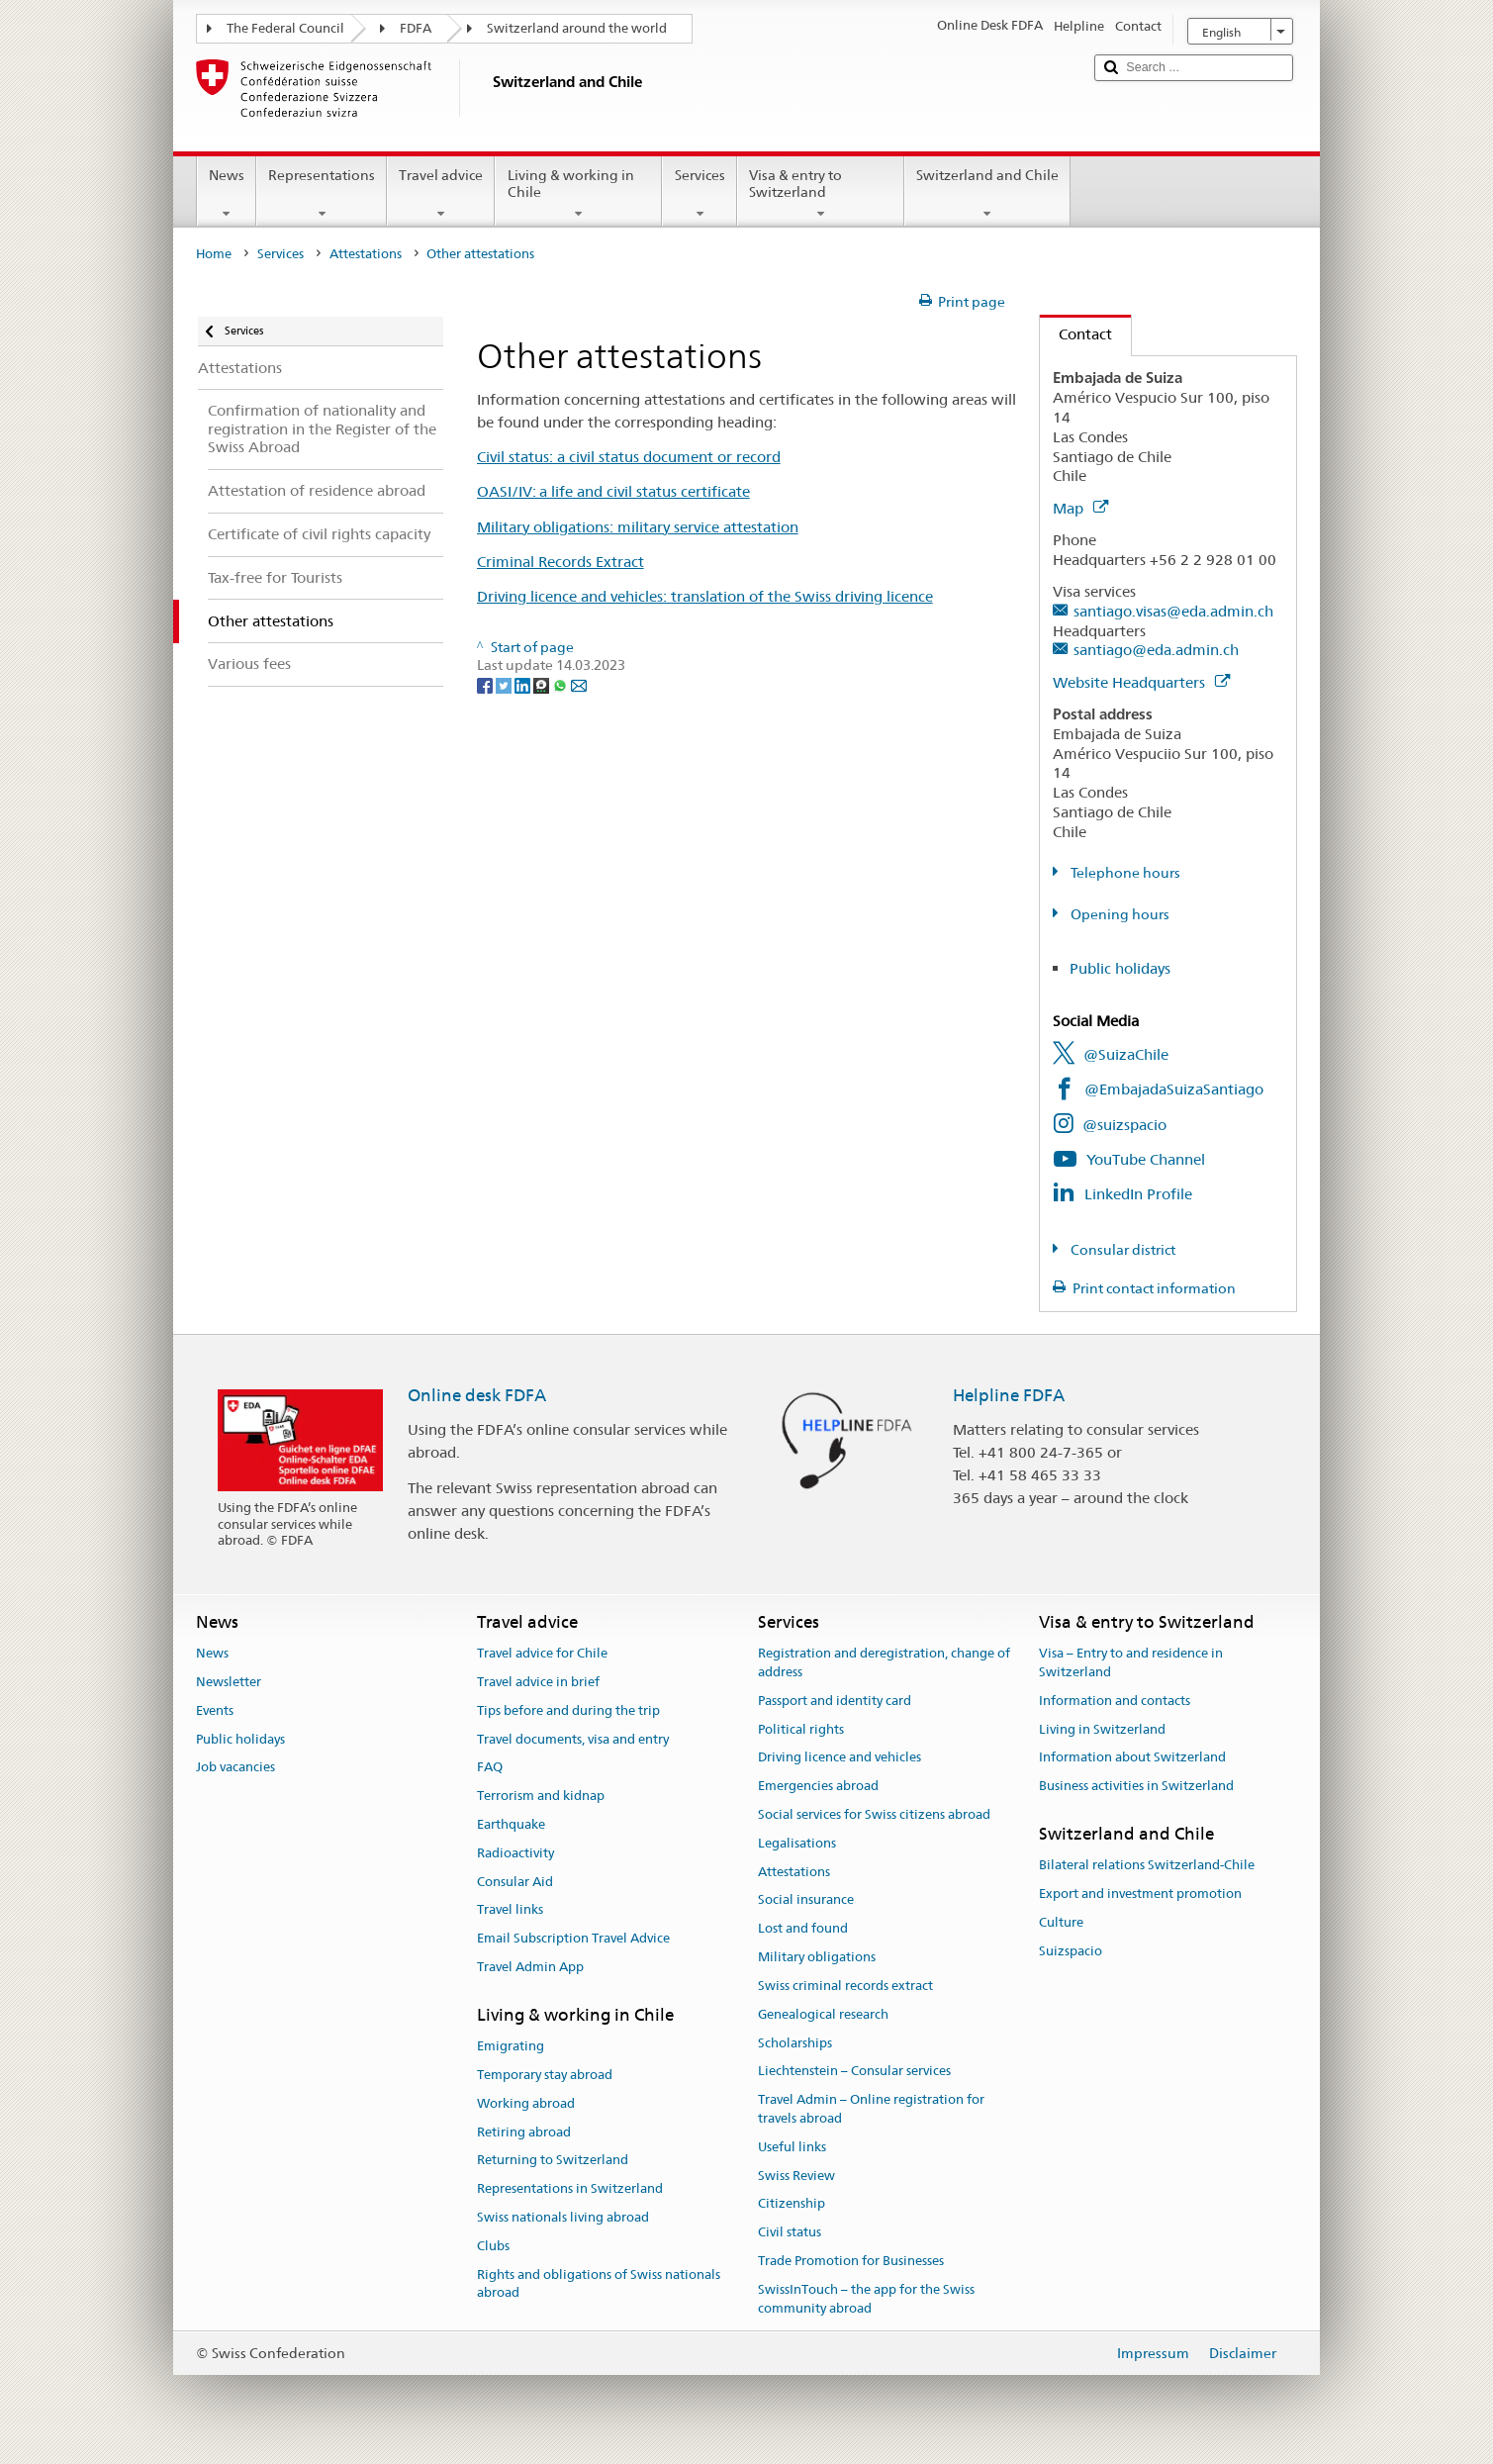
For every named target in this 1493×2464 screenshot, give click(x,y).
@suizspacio (1124, 1124)
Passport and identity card (834, 1700)
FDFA (415, 28)
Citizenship (791, 2204)
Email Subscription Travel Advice (573, 1939)
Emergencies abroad (818, 1785)
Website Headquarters (1141, 682)
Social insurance (806, 1900)
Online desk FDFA (477, 1395)
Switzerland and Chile (987, 194)
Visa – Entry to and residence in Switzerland (1131, 1662)
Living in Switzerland (1102, 1729)
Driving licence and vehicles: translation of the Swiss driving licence (705, 596)
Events (214, 1710)
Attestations (365, 253)
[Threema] (542, 684)
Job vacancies (235, 1767)
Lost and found (803, 1929)
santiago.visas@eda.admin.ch (1173, 611)
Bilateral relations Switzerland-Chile (1147, 1865)
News (226, 194)
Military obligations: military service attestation (637, 527)
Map (1080, 508)
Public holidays (1120, 968)
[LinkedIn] (523, 684)
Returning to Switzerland (552, 2160)
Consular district (1121, 1250)
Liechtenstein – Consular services (854, 2071)
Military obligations (817, 1956)
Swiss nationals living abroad (563, 2217)
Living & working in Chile (578, 194)
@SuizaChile (1125, 1054)
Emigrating (510, 2045)
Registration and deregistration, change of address (884, 1662)
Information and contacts (1114, 1700)
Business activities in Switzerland (1136, 1785)
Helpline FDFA (1009, 1395)
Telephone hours (1124, 873)
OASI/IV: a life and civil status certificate (613, 491)
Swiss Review (796, 2175)
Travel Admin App (530, 1966)
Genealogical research (823, 2014)
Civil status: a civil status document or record (629, 456)
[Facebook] (486, 684)
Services (699, 194)
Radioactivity (515, 1853)
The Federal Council (285, 28)
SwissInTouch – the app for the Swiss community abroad (866, 2299)
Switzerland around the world (577, 28)
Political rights (801, 1729)
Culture (1061, 1922)
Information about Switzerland (1132, 1758)
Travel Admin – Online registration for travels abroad (871, 2109)
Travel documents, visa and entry (573, 1739)
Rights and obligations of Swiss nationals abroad (598, 2284)
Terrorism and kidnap (541, 1795)
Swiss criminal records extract (845, 1985)
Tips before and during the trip (568, 1710)
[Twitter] (505, 684)
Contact (1076, 334)
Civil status (789, 2232)
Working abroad (526, 2103)
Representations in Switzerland (570, 2188)
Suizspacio (1070, 1950)
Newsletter (228, 1681)
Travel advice (441, 194)
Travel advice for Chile (542, 1653)
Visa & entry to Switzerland (820, 194)
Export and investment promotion (1140, 1893)
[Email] (579, 684)
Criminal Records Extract (560, 561)
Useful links (792, 2146)
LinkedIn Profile (1138, 1194)
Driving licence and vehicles (839, 1758)
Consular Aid (515, 1881)
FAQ (490, 1767)
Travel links (510, 1910)
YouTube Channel (1145, 1159)
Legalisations (797, 1843)
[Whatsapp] (561, 684)
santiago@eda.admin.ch (1156, 649)
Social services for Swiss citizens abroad (874, 1814)
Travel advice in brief (538, 1681)
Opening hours (1118, 914)
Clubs (493, 2245)
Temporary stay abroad (544, 2074)
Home (214, 253)
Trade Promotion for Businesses (851, 2260)
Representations (321, 194)
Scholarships (795, 2043)
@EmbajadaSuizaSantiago (1173, 1089)
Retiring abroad (524, 2132)
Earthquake (511, 1824)
